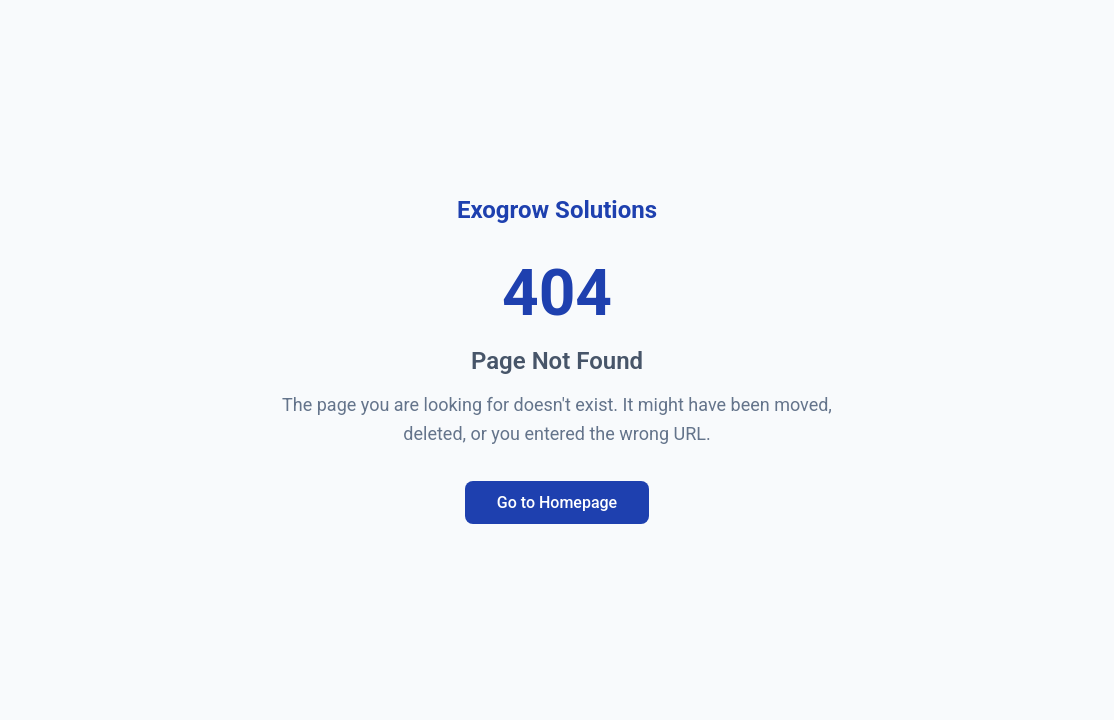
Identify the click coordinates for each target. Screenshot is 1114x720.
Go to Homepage (557, 502)
